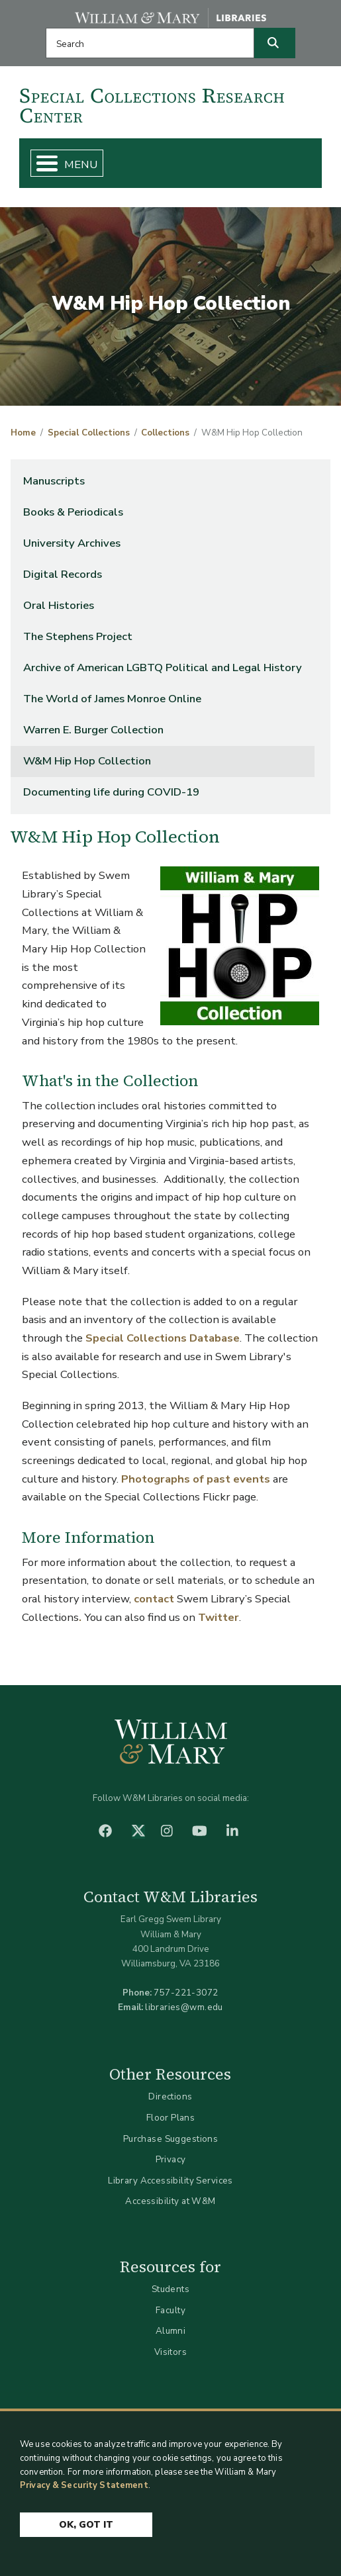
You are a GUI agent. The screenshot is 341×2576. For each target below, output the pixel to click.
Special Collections (89, 433)
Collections (165, 433)
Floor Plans (170, 2117)
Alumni (171, 2330)
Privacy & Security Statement (84, 2485)
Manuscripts (54, 480)
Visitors (170, 2352)
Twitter (218, 1617)
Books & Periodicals (73, 512)
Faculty (170, 2310)
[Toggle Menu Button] (41, 163)
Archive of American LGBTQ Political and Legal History (162, 667)
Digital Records (62, 574)
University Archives (72, 543)
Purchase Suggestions (170, 2139)
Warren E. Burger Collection (93, 729)
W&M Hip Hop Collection (87, 760)
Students (170, 2289)
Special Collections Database (162, 1338)
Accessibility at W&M (170, 2201)
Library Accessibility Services (170, 2180)
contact (154, 1598)
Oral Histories (58, 605)
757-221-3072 (186, 1992)
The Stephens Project (77, 636)
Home (23, 433)
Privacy (171, 2159)
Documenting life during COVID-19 (111, 792)
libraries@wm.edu (184, 2007)
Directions (170, 2096)
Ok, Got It (86, 2524)
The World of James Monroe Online (112, 698)
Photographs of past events (195, 1479)
